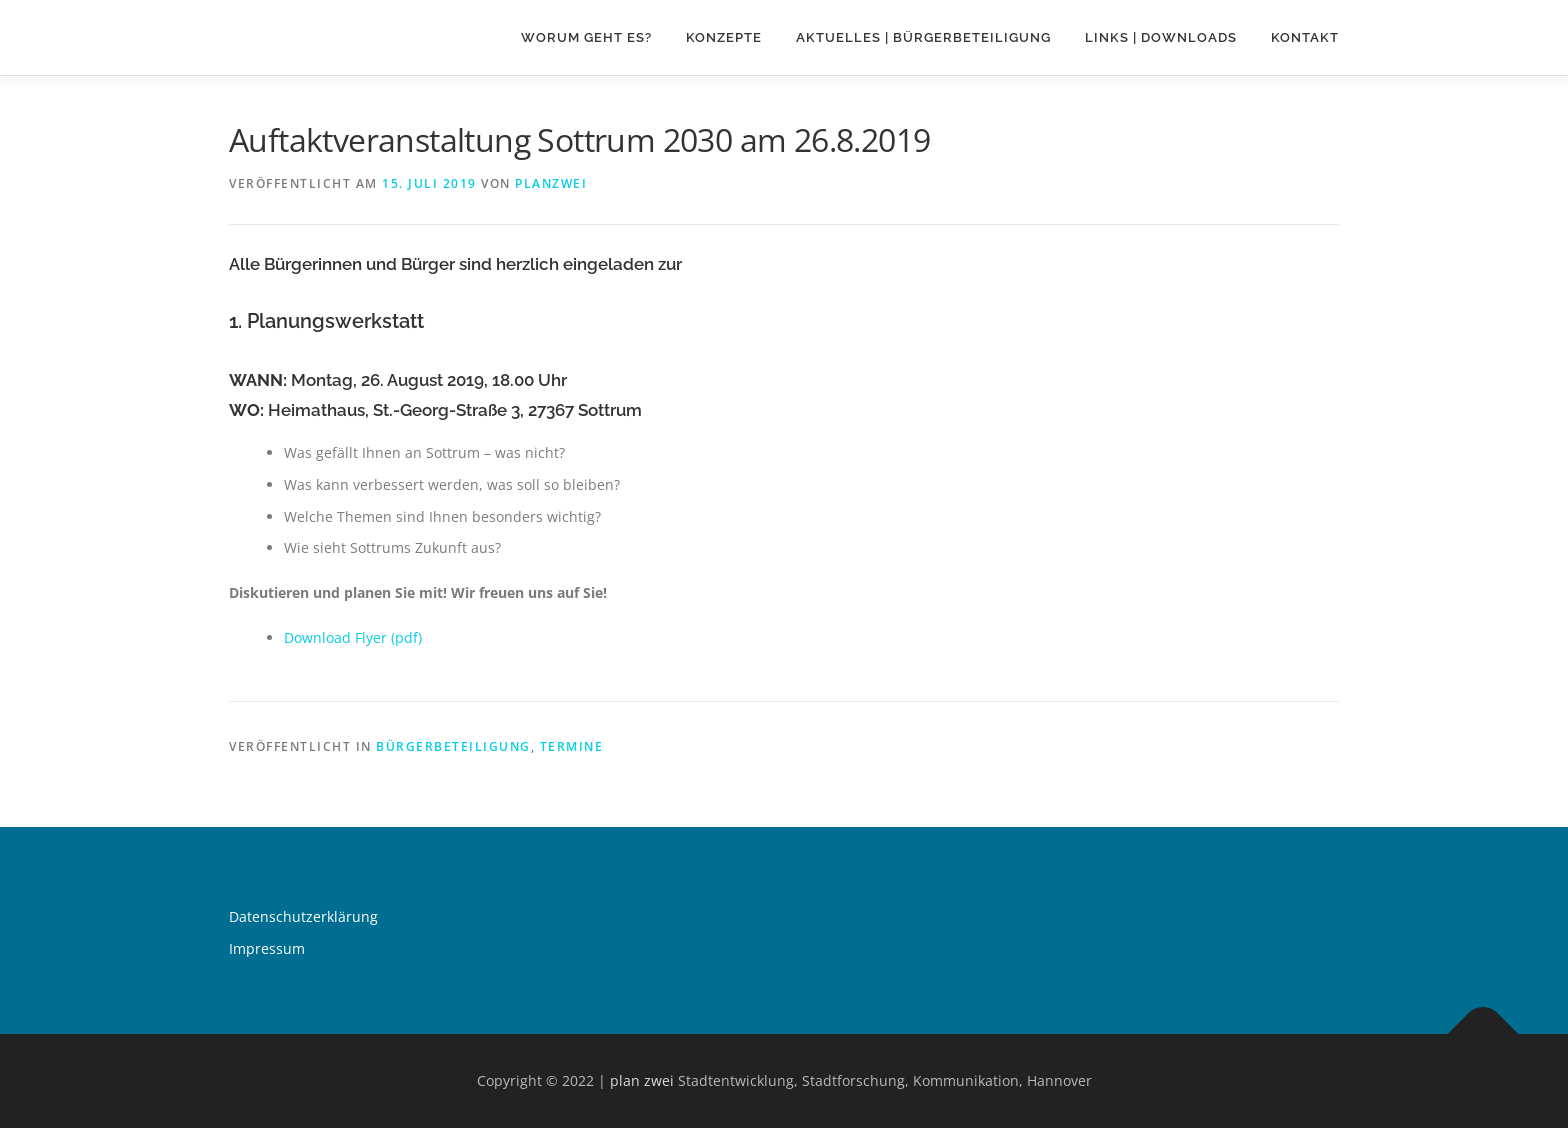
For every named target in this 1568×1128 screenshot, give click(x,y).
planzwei (551, 183)
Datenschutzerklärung (303, 916)
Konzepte (724, 37)
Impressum (267, 948)
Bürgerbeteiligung (453, 746)
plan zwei (642, 1080)
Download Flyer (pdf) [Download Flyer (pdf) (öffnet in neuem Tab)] (353, 637)
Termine (572, 746)
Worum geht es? (586, 37)
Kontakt (1305, 37)
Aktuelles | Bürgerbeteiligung (923, 37)
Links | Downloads (1161, 37)
